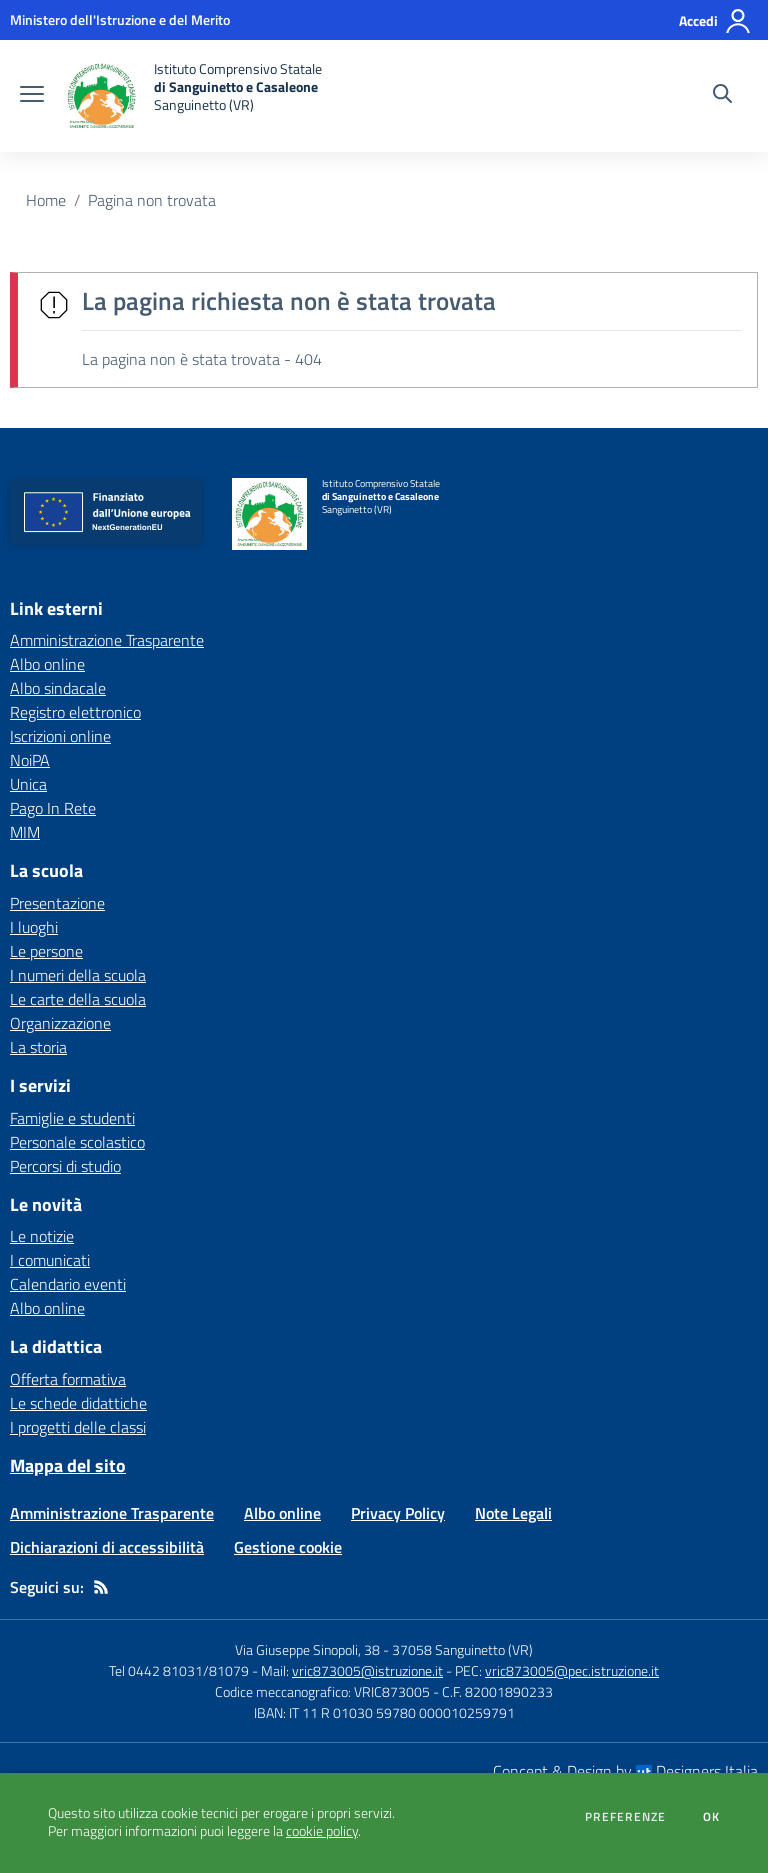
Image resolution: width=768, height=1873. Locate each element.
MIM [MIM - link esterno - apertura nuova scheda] (25, 832)
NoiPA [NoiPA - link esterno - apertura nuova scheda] (30, 760)
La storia (38, 1047)
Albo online (47, 1308)
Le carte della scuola (78, 999)
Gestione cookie (288, 1547)
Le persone (46, 951)
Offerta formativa (68, 1379)
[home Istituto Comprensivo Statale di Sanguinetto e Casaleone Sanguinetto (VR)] (193, 96)
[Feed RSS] (101, 1587)
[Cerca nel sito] (722, 96)
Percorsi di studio (65, 1166)
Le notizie (42, 1236)
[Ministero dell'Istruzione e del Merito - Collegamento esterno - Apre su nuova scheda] (120, 19)
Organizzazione (60, 1023)
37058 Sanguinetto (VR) (462, 1649)
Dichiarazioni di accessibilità (107, 1547)
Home (46, 200)
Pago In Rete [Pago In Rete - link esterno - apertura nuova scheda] (53, 808)
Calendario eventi (68, 1284)
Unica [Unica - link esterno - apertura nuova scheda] (28, 784)
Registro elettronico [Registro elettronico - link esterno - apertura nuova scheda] (75, 712)
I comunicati (50, 1260)
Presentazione (57, 903)
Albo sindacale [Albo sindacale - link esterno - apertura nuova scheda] (58, 688)
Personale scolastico (77, 1142)
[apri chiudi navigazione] (32, 96)
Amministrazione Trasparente (112, 1513)
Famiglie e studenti (72, 1118)
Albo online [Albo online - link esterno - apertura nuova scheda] (47, 664)
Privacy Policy (398, 1513)
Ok (712, 1817)
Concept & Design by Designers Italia (625, 1771)
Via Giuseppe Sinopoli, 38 (307, 1649)
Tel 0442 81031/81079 (179, 1670)
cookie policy (322, 1831)
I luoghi (34, 927)
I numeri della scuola (78, 975)
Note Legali (513, 1513)
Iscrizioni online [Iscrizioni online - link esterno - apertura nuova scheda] (60, 736)
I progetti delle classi (78, 1427)
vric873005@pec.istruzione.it (572, 1670)
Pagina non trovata (152, 200)
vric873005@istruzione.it (367, 1670)
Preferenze (625, 1817)
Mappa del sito (68, 1465)
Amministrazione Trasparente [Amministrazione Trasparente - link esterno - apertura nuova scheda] (107, 640)
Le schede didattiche (78, 1403)
